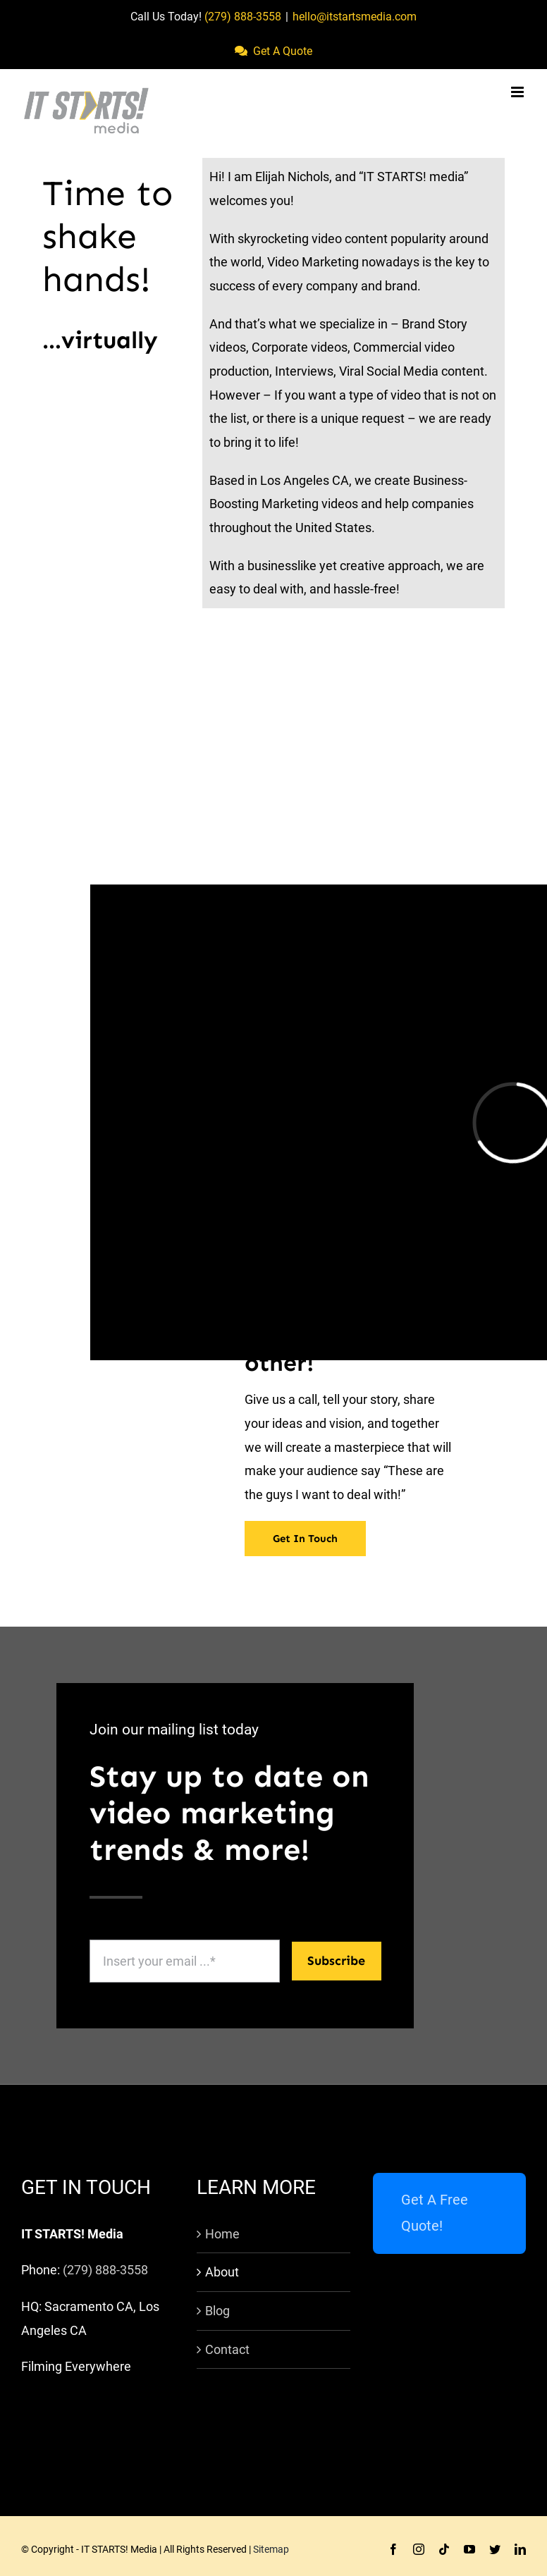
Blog (217, 2310)
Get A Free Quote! (434, 2212)
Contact (227, 2349)
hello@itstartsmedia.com (355, 16)
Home (222, 2233)
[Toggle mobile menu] (518, 92)
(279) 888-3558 (242, 16)
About (222, 2271)
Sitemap (271, 2549)
